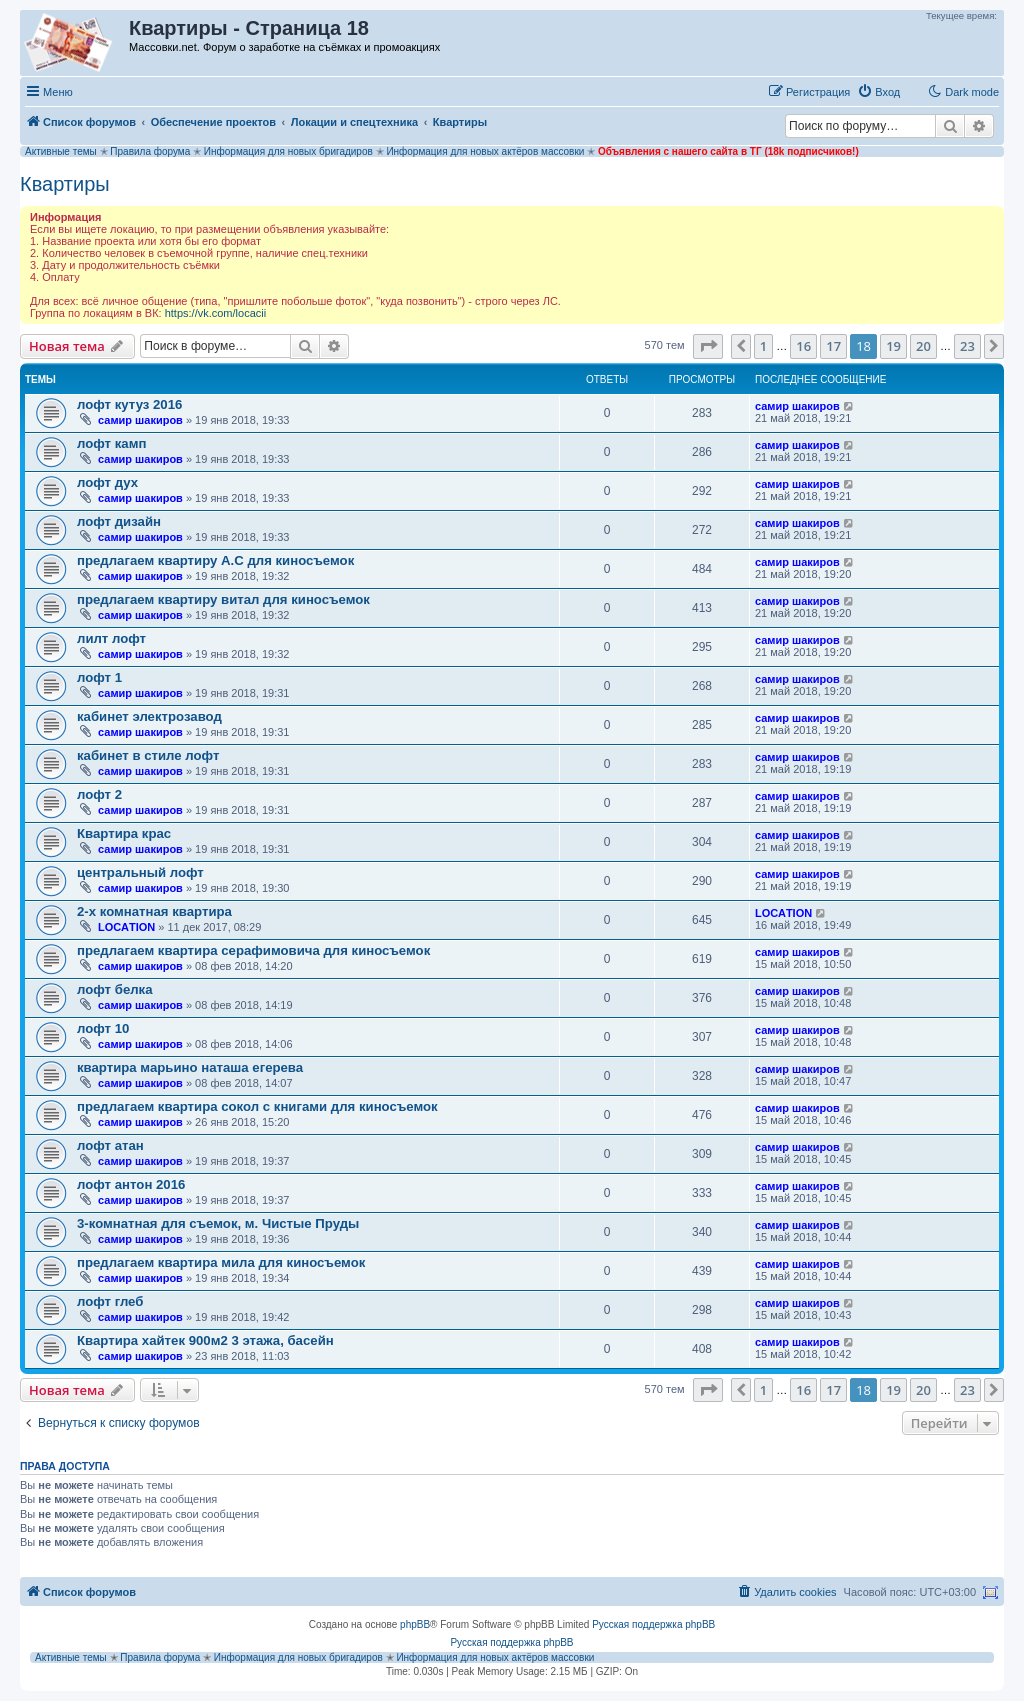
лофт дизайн (119, 521)
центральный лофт (140, 872)
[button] (708, 346)
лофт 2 (99, 794)
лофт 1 (99, 677)
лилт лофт (111, 638)
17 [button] (833, 346)
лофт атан (110, 1145)
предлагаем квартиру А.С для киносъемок (215, 560)
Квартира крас (124, 833)
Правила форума (150, 151)
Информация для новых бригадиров (288, 151)
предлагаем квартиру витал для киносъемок (223, 599)
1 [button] (763, 346)
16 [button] (803, 346)
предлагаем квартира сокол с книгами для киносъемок (257, 1106)
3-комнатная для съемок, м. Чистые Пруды (218, 1223)
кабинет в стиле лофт (148, 755)
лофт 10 (103, 1028)
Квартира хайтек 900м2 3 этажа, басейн (205, 1340)
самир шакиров (140, 420)
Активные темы (61, 151)
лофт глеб (110, 1301)
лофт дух (107, 482)
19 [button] (893, 346)
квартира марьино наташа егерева (190, 1067)
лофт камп (111, 443)
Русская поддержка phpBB (653, 1624)
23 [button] (967, 346)
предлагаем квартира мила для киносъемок (221, 1262)
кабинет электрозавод (149, 716)
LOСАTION (126, 927)
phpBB (415, 1624)
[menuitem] (878, 92)
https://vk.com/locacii (215, 313)
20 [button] (923, 346)
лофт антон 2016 (131, 1184)
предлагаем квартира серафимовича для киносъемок (253, 950)
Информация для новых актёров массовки (485, 151)
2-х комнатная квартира (154, 911)
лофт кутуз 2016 (129, 404)
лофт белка (115, 989)
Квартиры (65, 184)
